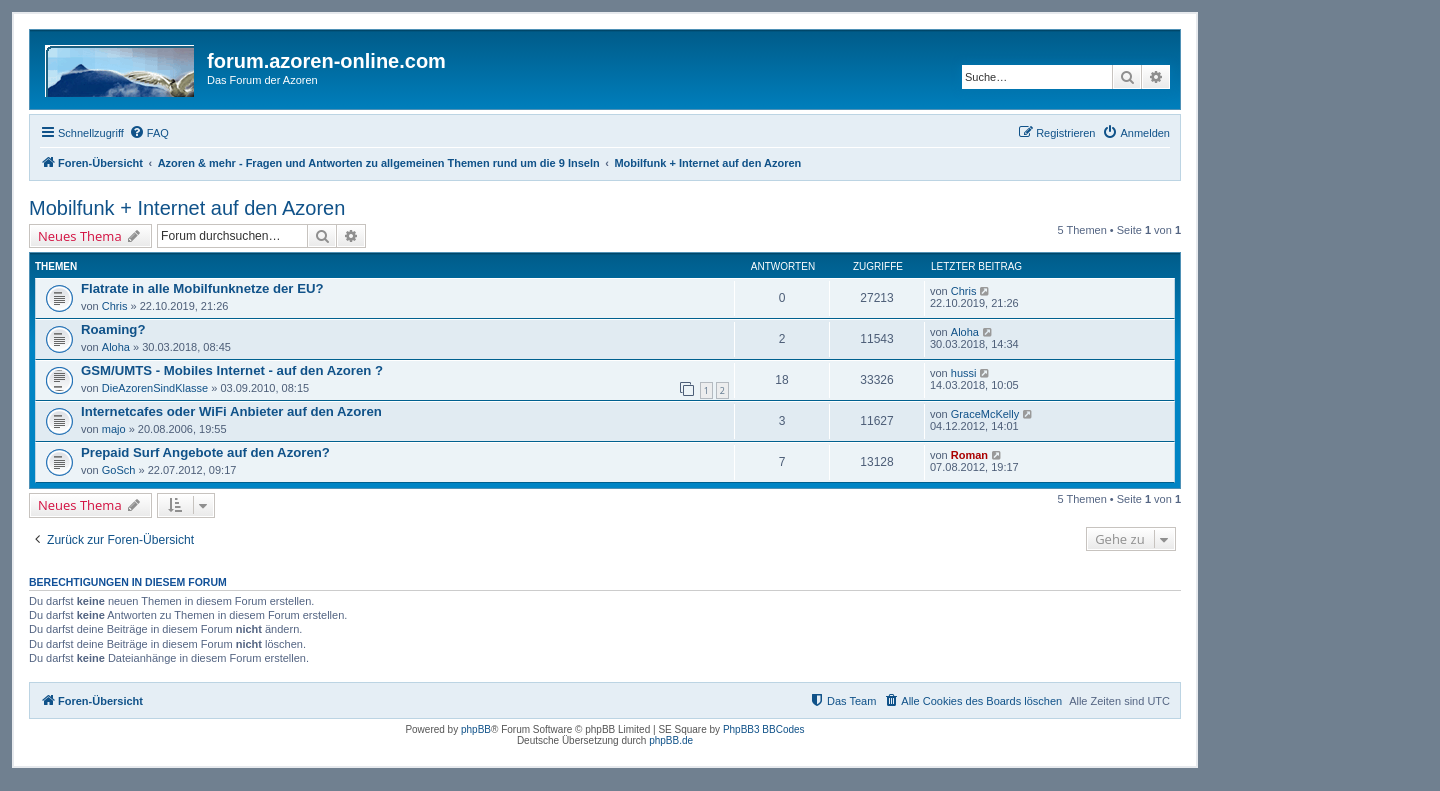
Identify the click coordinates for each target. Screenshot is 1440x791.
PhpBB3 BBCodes (764, 729)
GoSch (119, 470)
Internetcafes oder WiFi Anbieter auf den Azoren (231, 411)
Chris (115, 306)
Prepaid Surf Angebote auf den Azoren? (205, 452)
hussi (964, 373)
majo (114, 429)
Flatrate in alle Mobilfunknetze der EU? (202, 288)
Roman (969, 455)
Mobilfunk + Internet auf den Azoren (187, 208)
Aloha (116, 347)
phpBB (476, 729)
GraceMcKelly (985, 414)
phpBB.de (671, 740)
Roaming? (113, 329)
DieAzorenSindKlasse (155, 388)
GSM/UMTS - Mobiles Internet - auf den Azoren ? (232, 370)
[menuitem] (149, 133)
